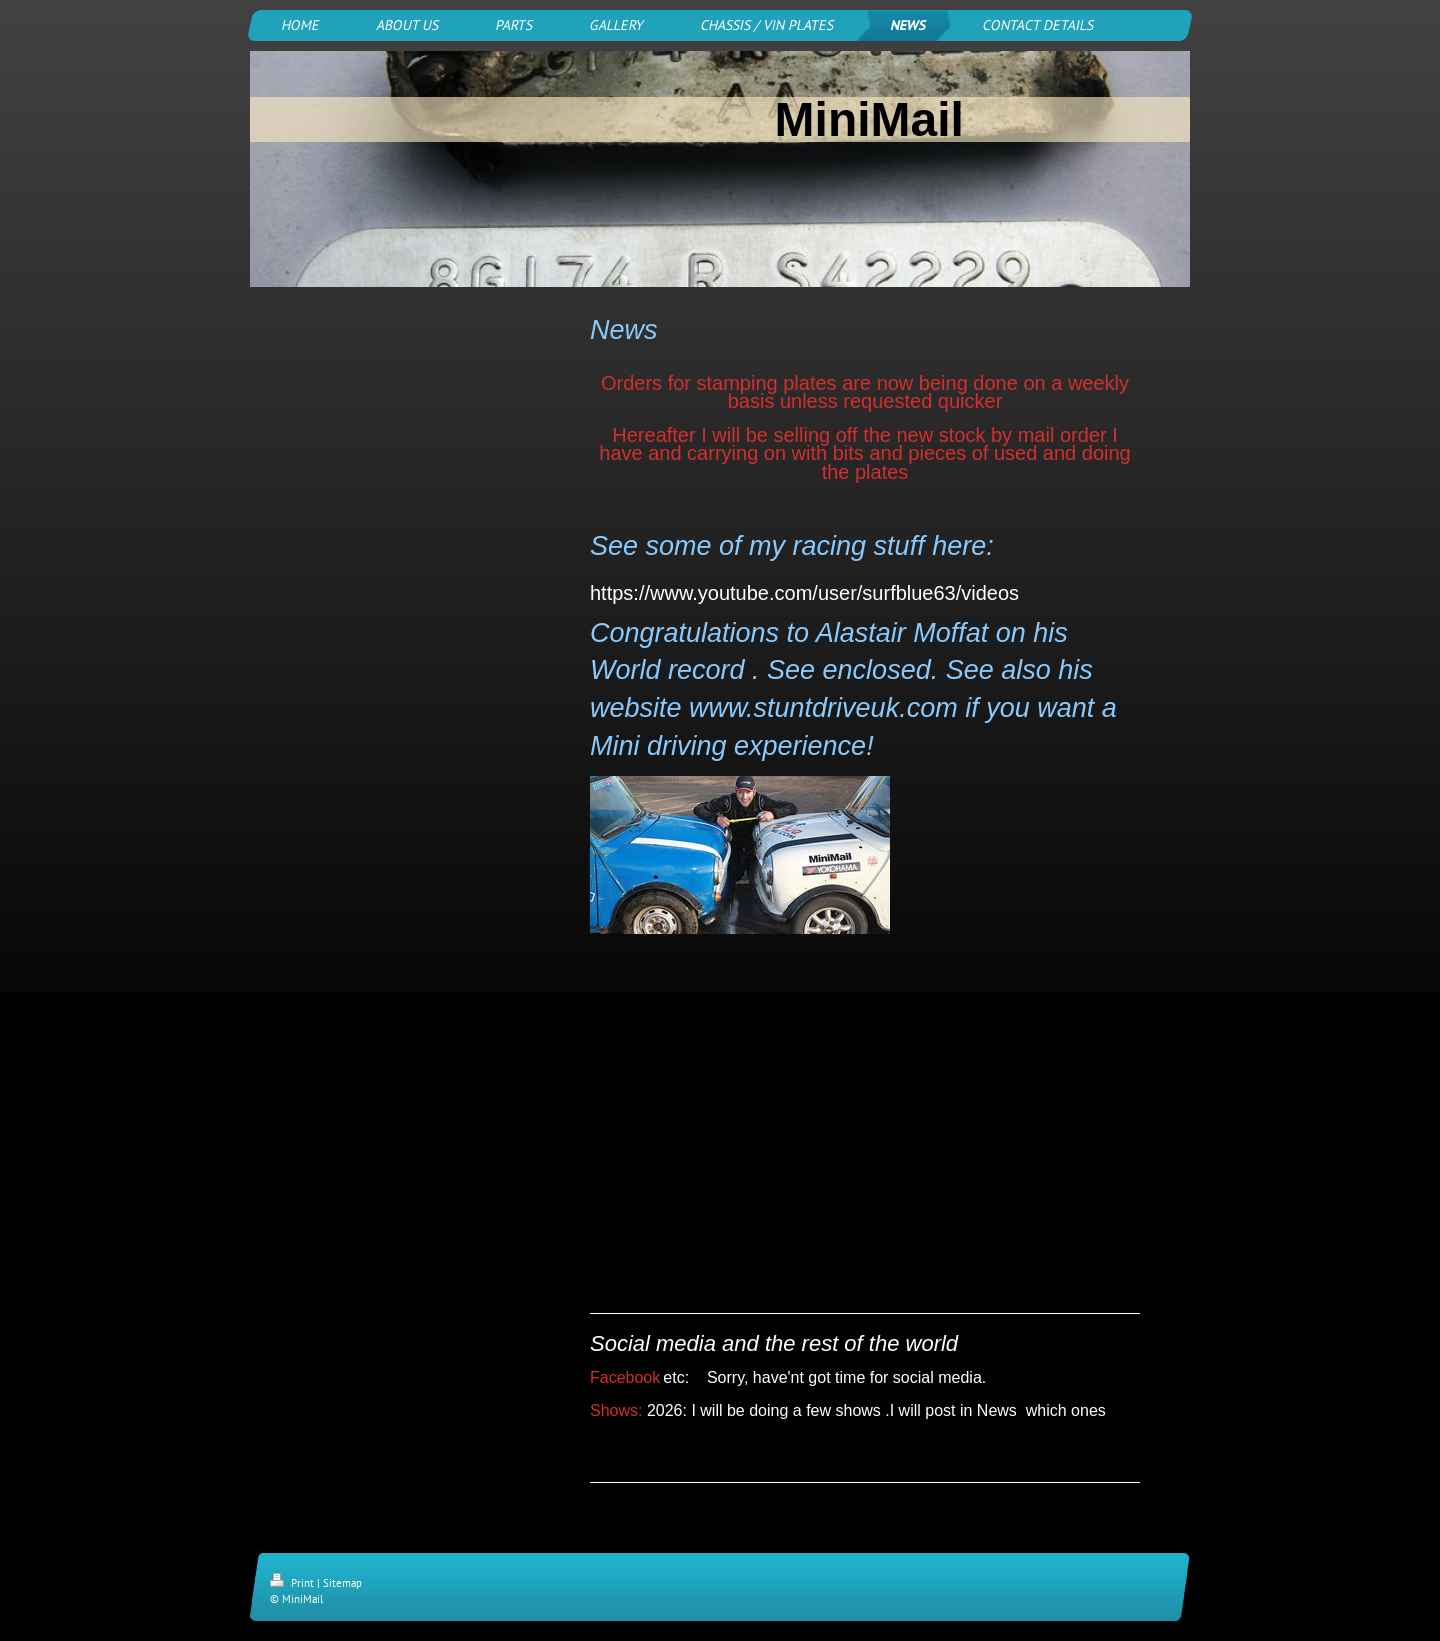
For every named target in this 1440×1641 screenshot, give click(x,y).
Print (293, 1583)
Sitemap (342, 1583)
